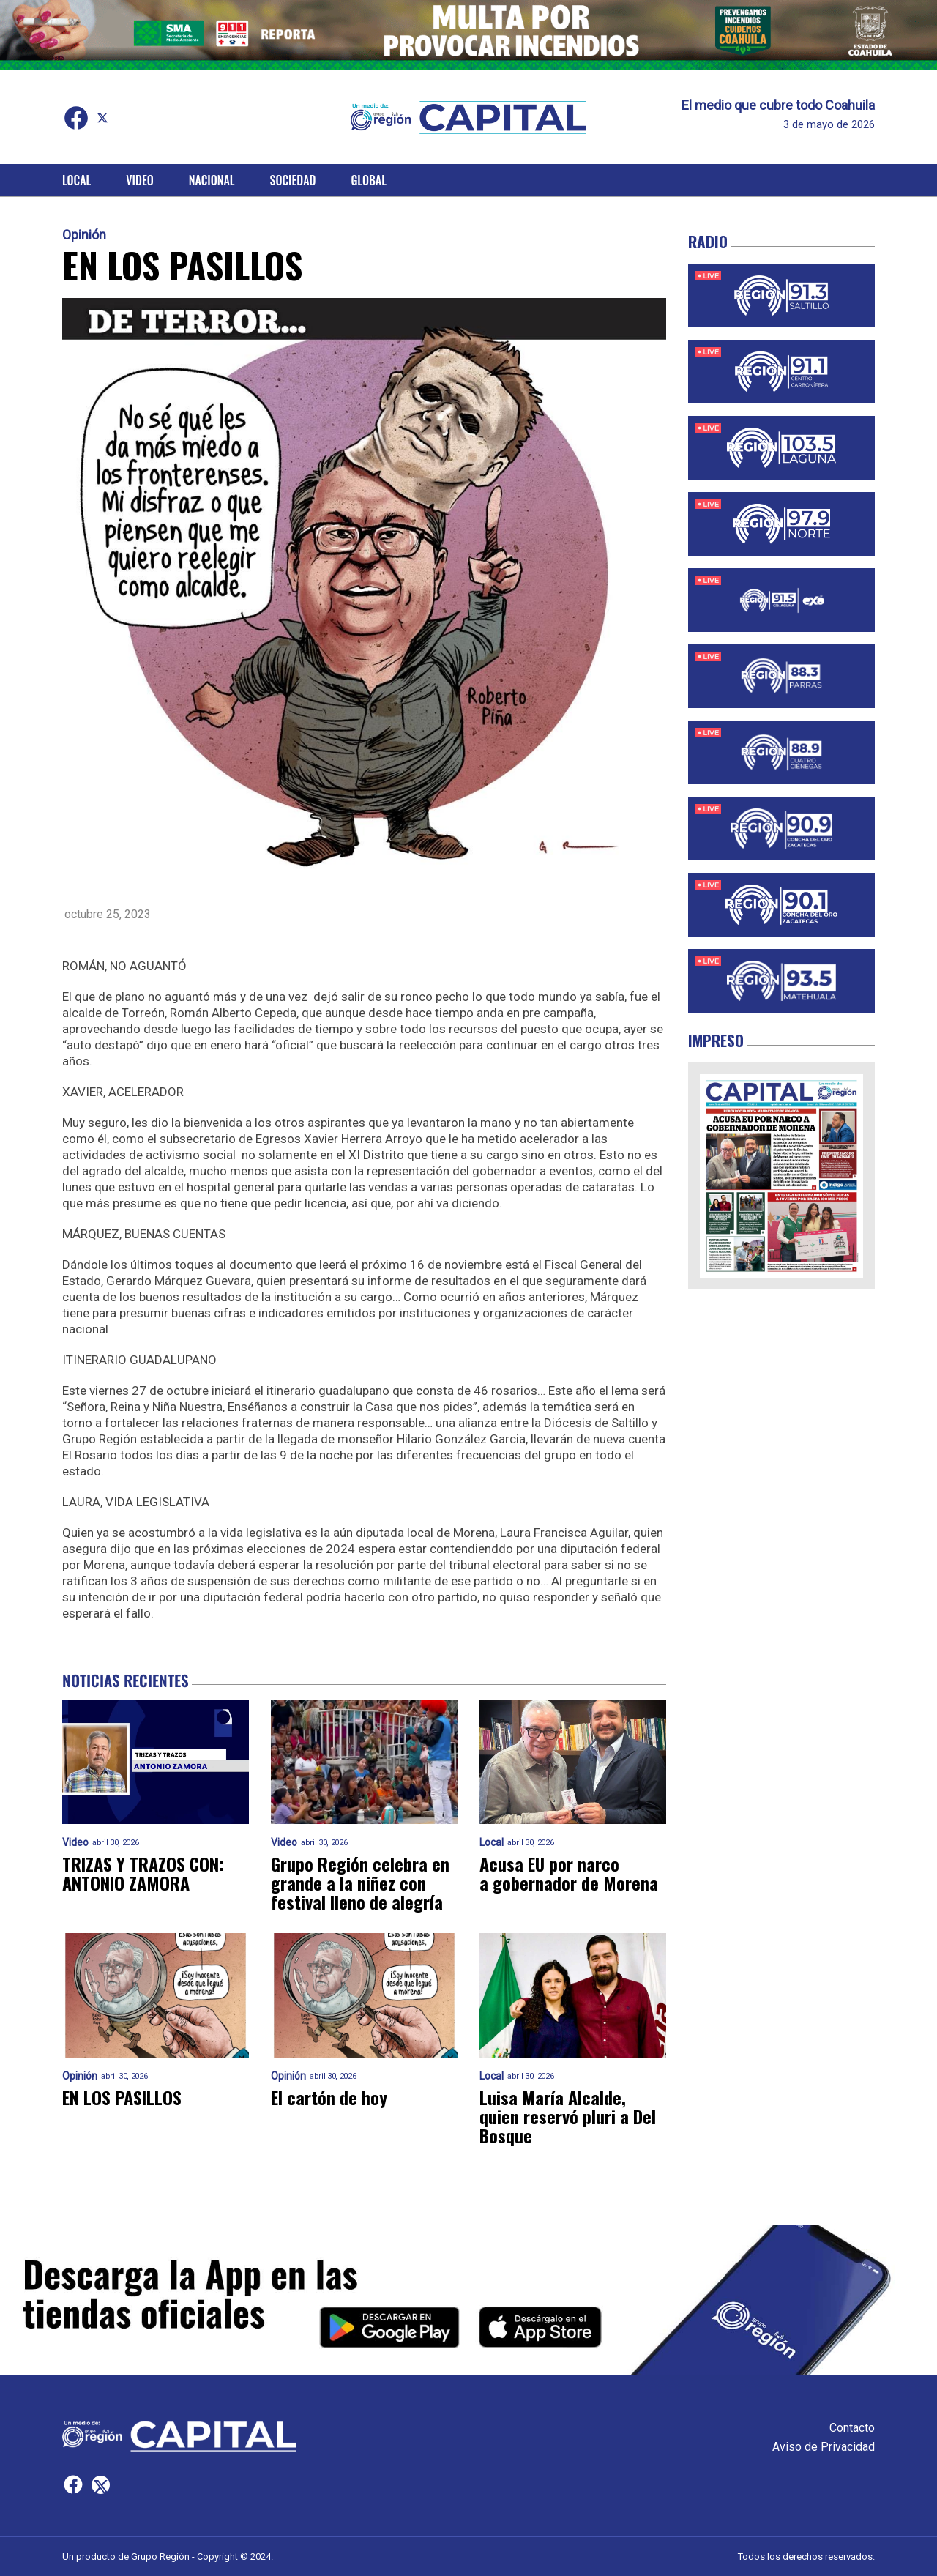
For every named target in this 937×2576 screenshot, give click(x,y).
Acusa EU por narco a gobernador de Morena (568, 1873)
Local (76, 180)
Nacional (212, 180)
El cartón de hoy (329, 2097)
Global (369, 180)
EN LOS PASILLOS (122, 2097)
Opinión (84, 235)
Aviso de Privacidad (823, 2447)
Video (139, 180)
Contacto (852, 2428)
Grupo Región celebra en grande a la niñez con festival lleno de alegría (360, 1882)
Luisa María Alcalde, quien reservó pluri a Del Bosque (567, 2116)
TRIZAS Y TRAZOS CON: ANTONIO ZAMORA (143, 1873)
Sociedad (293, 180)
